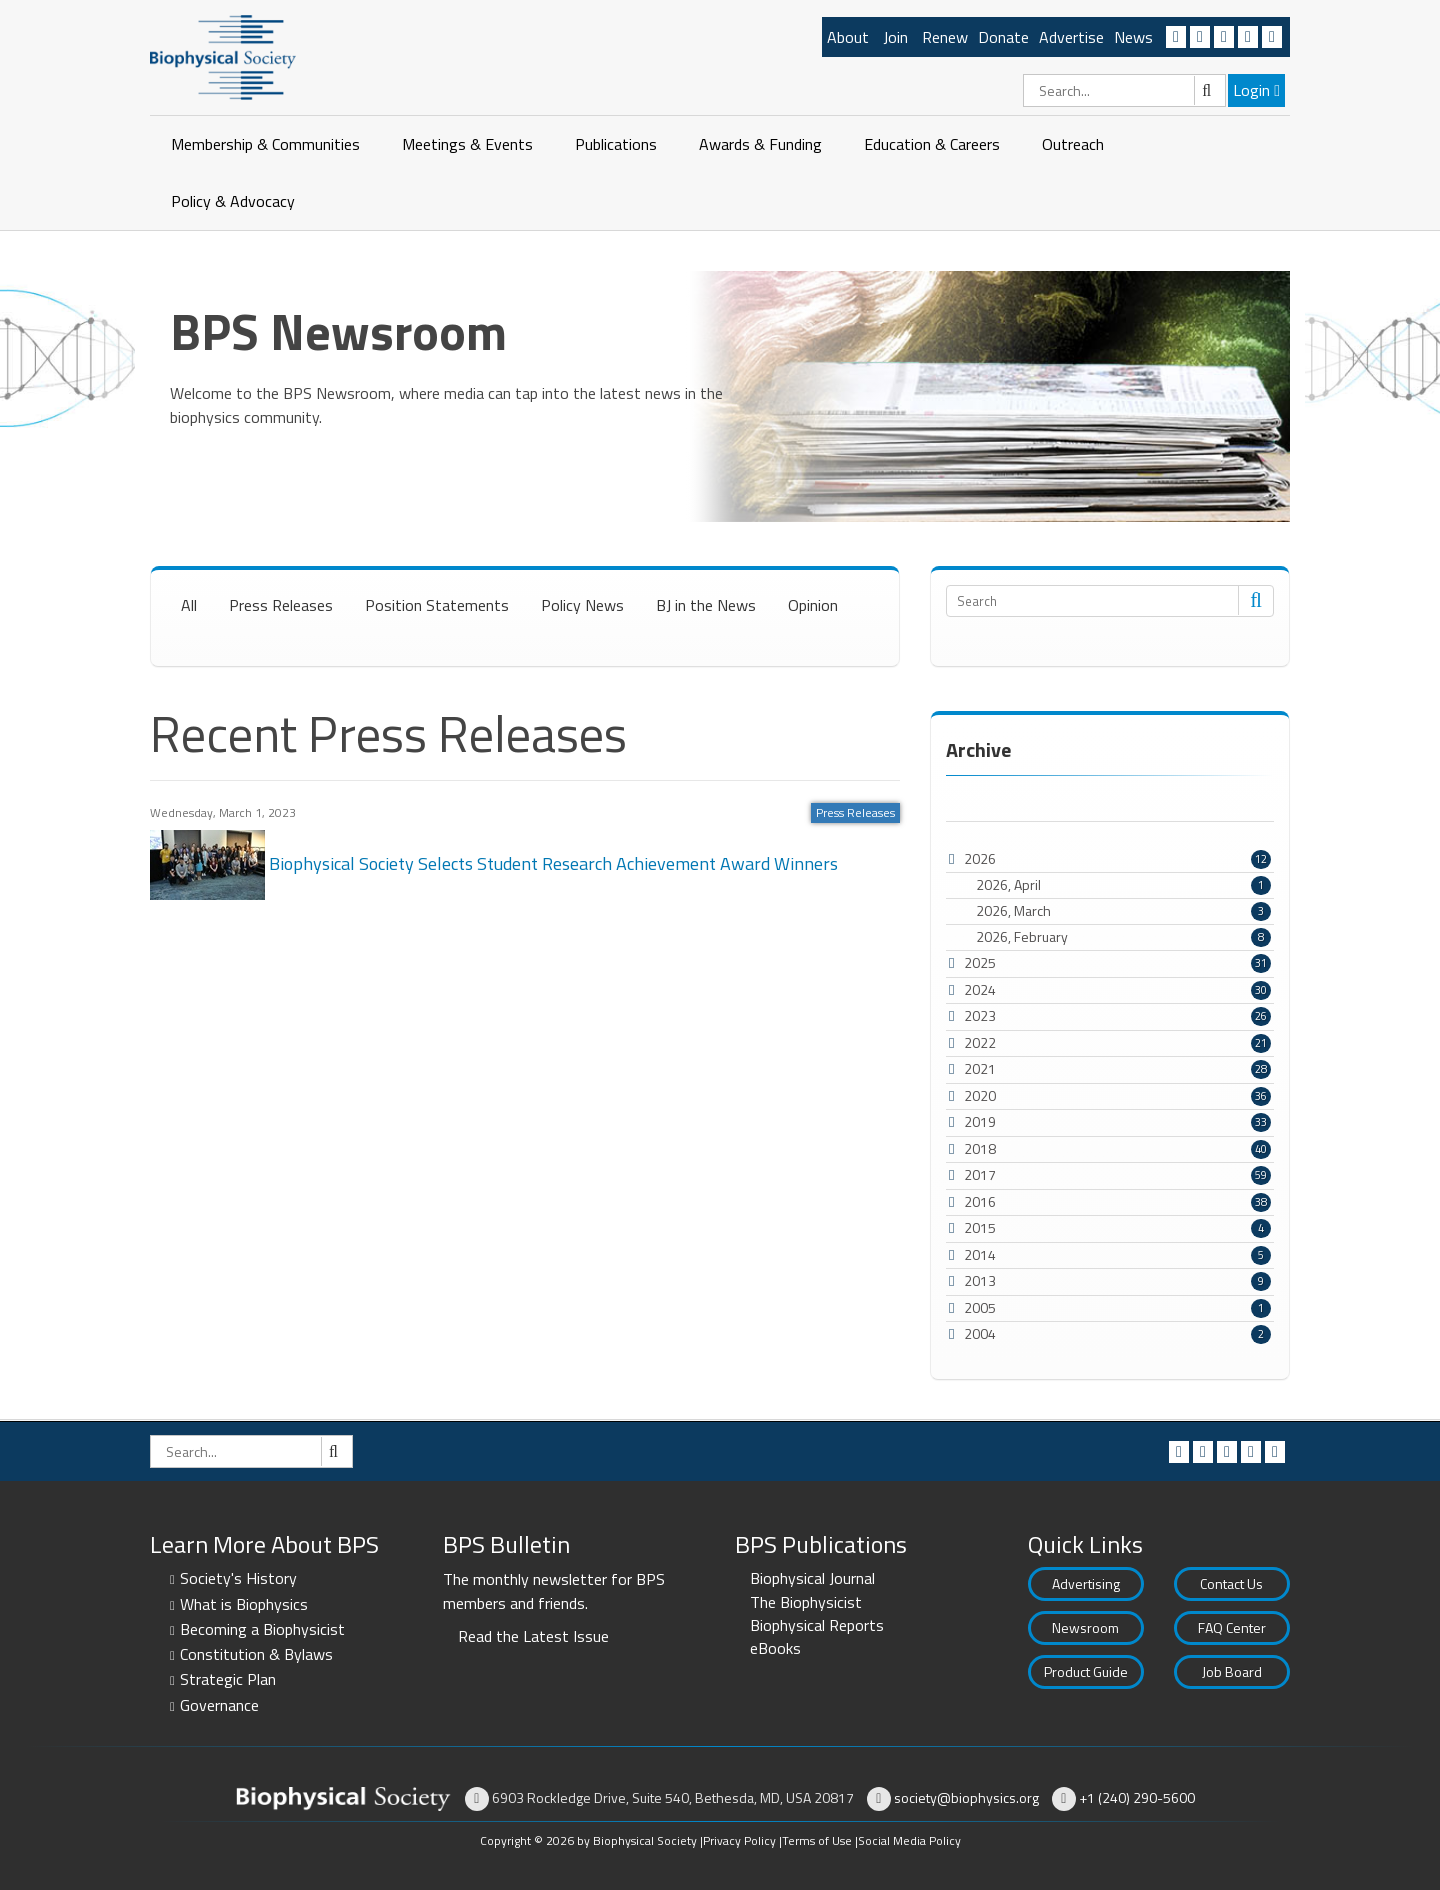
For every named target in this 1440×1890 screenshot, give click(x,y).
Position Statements (437, 605)
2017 (980, 1174)
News (1133, 37)
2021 (980, 1068)
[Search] (1124, 90)
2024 (980, 989)
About (848, 37)
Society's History (238, 1578)
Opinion (813, 605)
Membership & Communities (265, 144)
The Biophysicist (806, 1602)
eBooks (775, 1648)
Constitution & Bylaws (256, 1654)
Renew (945, 37)
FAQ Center (1232, 1627)
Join (895, 37)
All (189, 605)
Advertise (1071, 37)
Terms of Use (817, 1840)
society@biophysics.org (966, 1797)
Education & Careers (932, 144)
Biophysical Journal (812, 1578)
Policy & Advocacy (233, 201)
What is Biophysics (244, 1604)
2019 (980, 1121)
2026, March (1123, 911)
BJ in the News (706, 605)
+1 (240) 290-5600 (1137, 1797)
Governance (219, 1705)
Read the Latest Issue (533, 1636)
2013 (980, 1280)
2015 (980, 1227)
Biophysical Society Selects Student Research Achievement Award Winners (494, 862)
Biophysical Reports (817, 1625)
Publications (616, 144)
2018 (980, 1148)
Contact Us (1231, 1583)
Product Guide (1086, 1671)
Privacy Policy (739, 1840)
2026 (980, 858)
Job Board (1232, 1671)
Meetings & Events (467, 144)
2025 (980, 962)
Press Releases (281, 605)
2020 (980, 1095)
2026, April (1123, 885)
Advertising (1086, 1583)
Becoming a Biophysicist (262, 1629)
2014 (980, 1254)
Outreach (1073, 144)
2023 (980, 1015)
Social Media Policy (909, 1840)
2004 (980, 1333)
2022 (980, 1042)
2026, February (1123, 937)
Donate (1003, 37)
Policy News (582, 605)
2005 (980, 1307)
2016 (980, 1201)
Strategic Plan (228, 1679)
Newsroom (1085, 1627)
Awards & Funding (760, 144)
